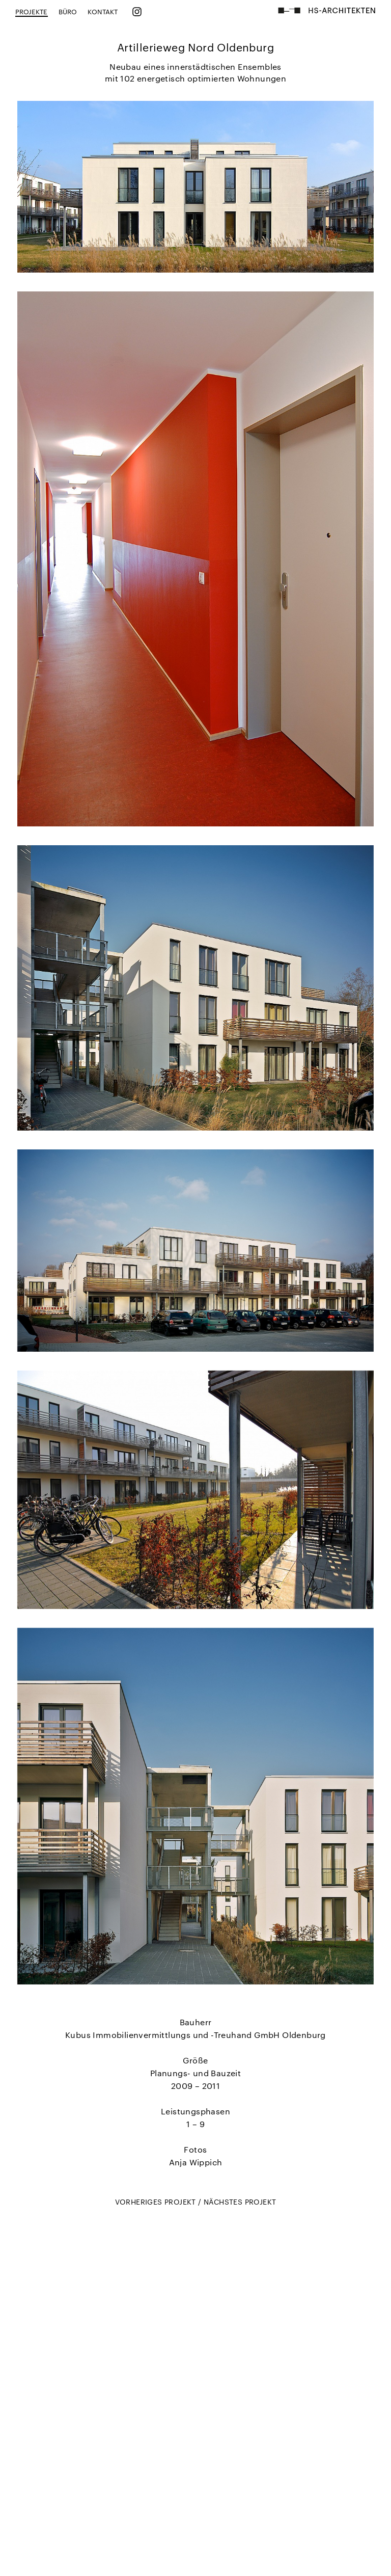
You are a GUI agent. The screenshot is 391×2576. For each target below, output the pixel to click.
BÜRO (68, 11)
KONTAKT (103, 11)
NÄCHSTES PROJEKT (240, 2201)
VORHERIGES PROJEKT (157, 2201)
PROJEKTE (31, 11)
